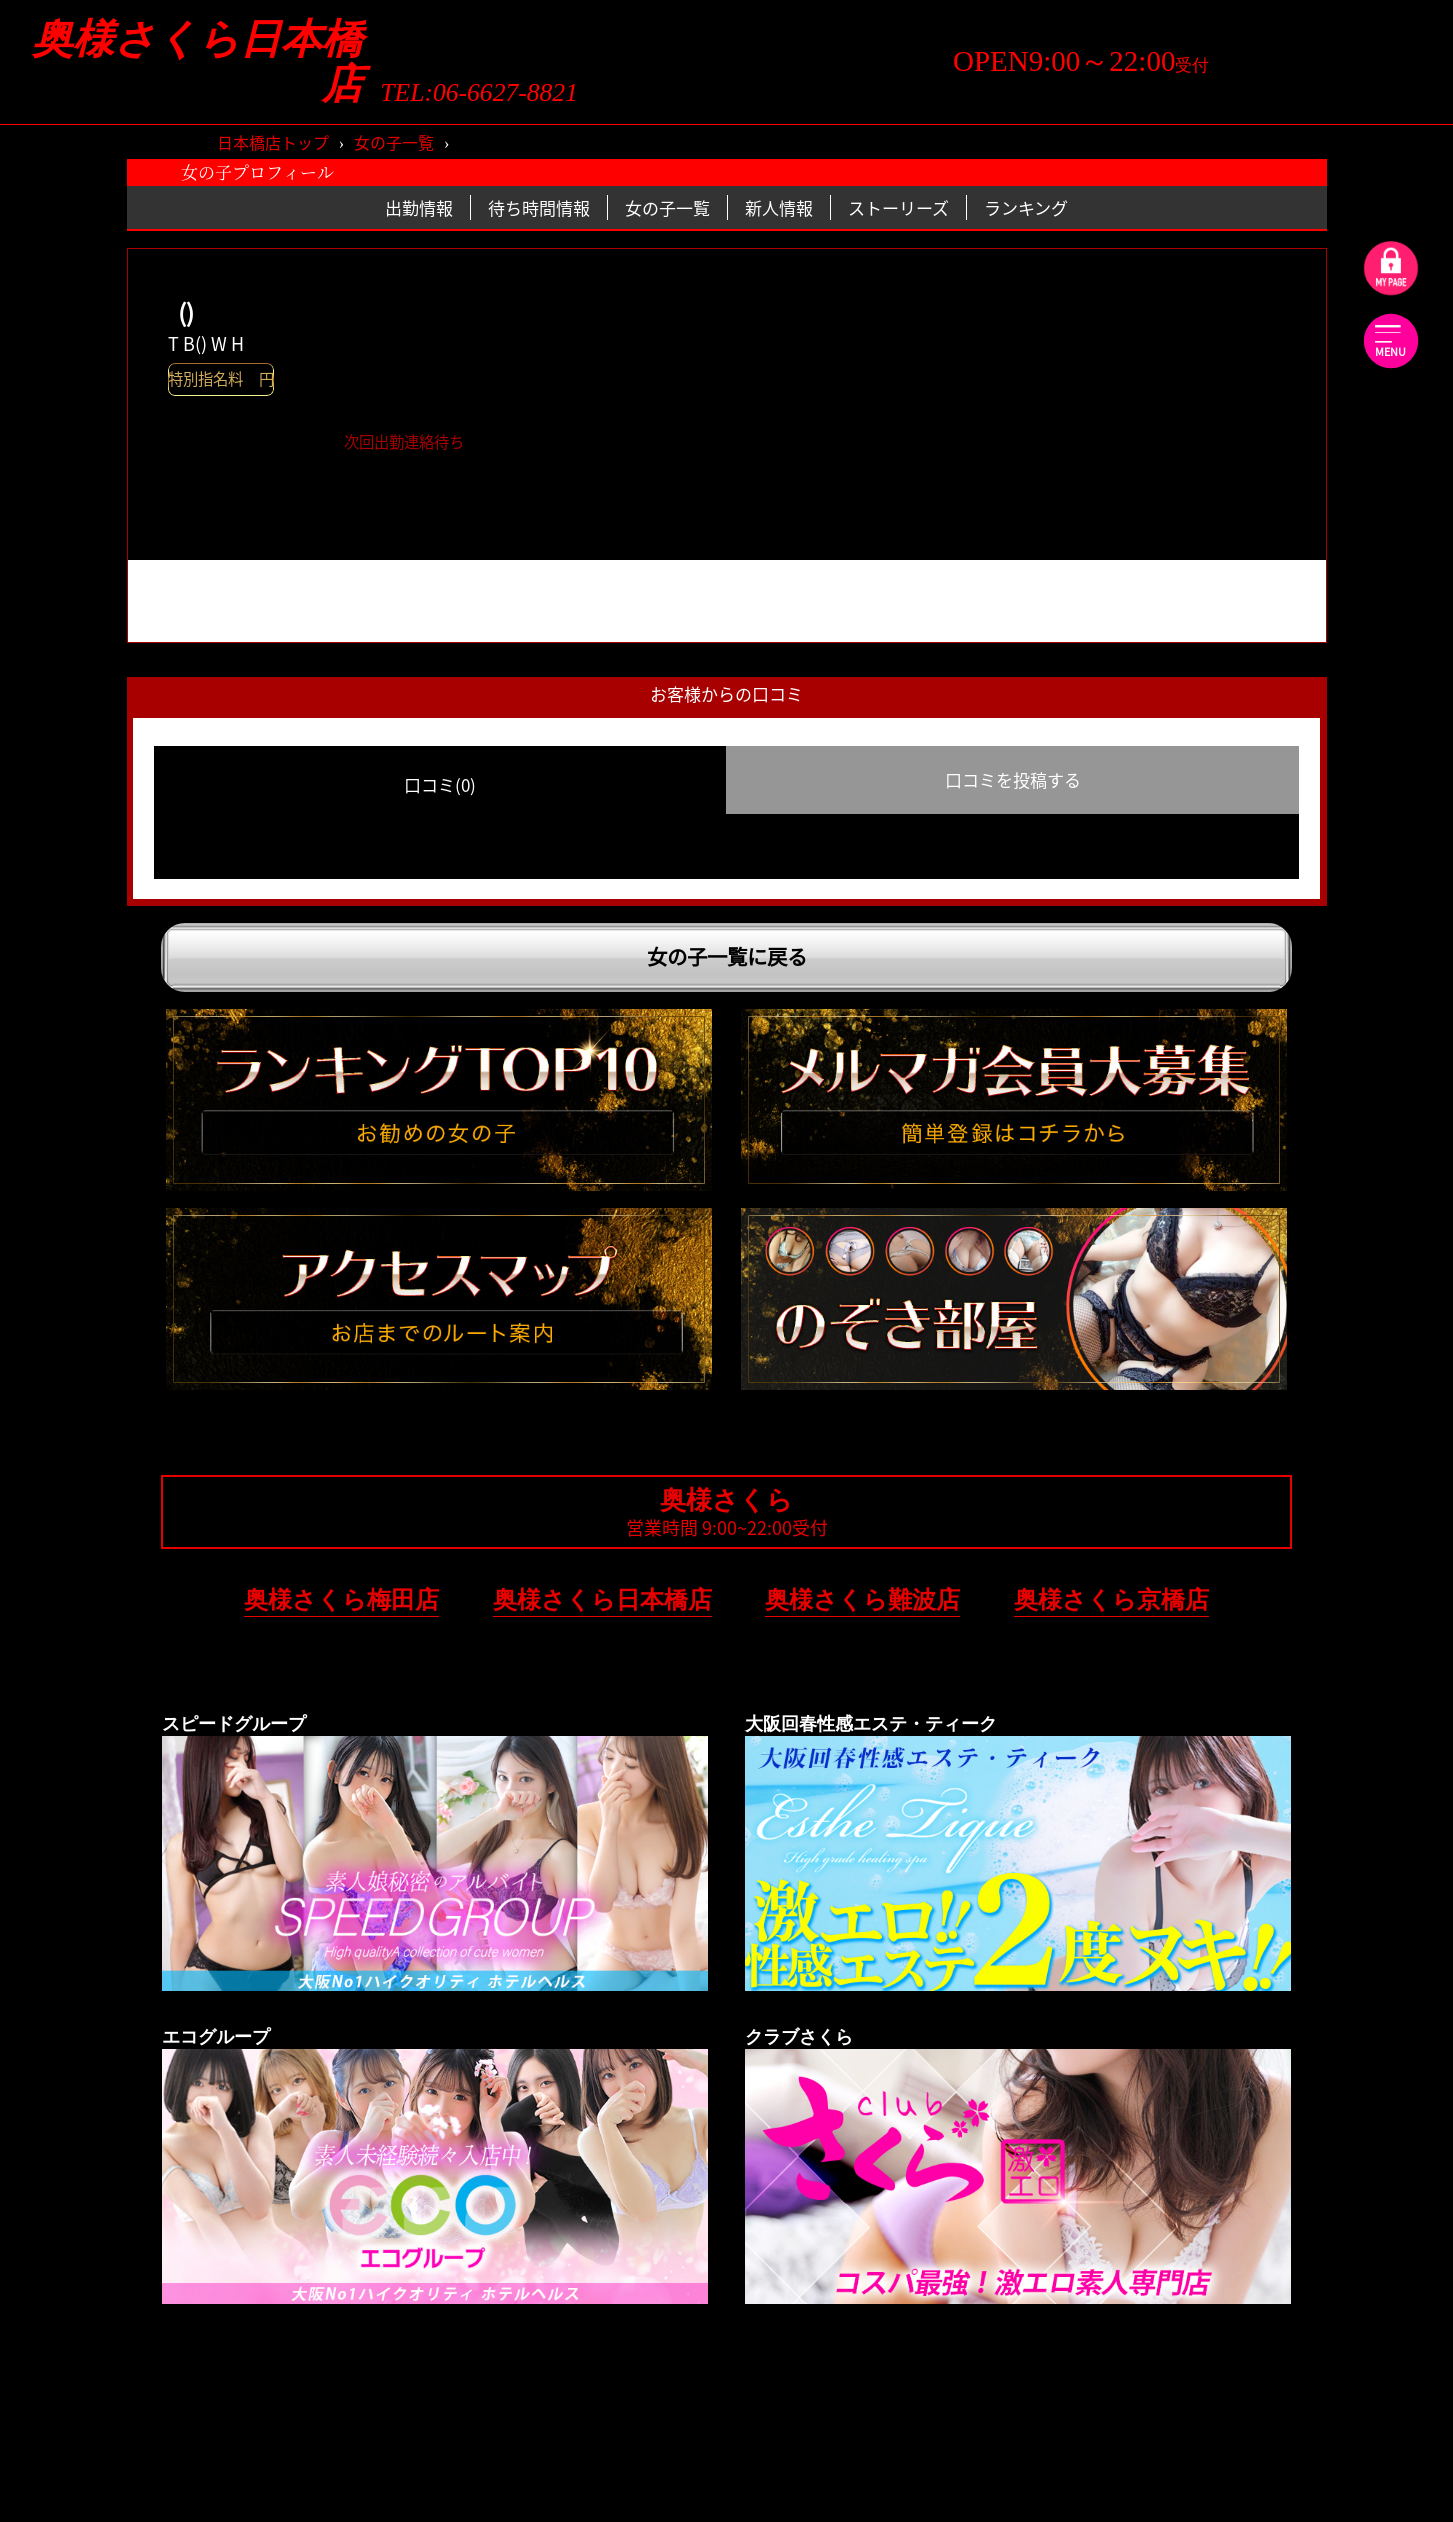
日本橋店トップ (273, 142)
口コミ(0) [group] (440, 784)
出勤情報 (419, 207)
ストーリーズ (898, 207)
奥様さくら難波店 (862, 1599)
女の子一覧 (394, 142)
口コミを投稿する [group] (1013, 779)
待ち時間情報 (539, 207)
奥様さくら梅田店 (341, 1599)
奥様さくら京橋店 (1111, 1599)
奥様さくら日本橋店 (197, 62)
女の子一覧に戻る (727, 956)
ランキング (1026, 207)
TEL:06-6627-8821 (479, 93)
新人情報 (779, 207)
